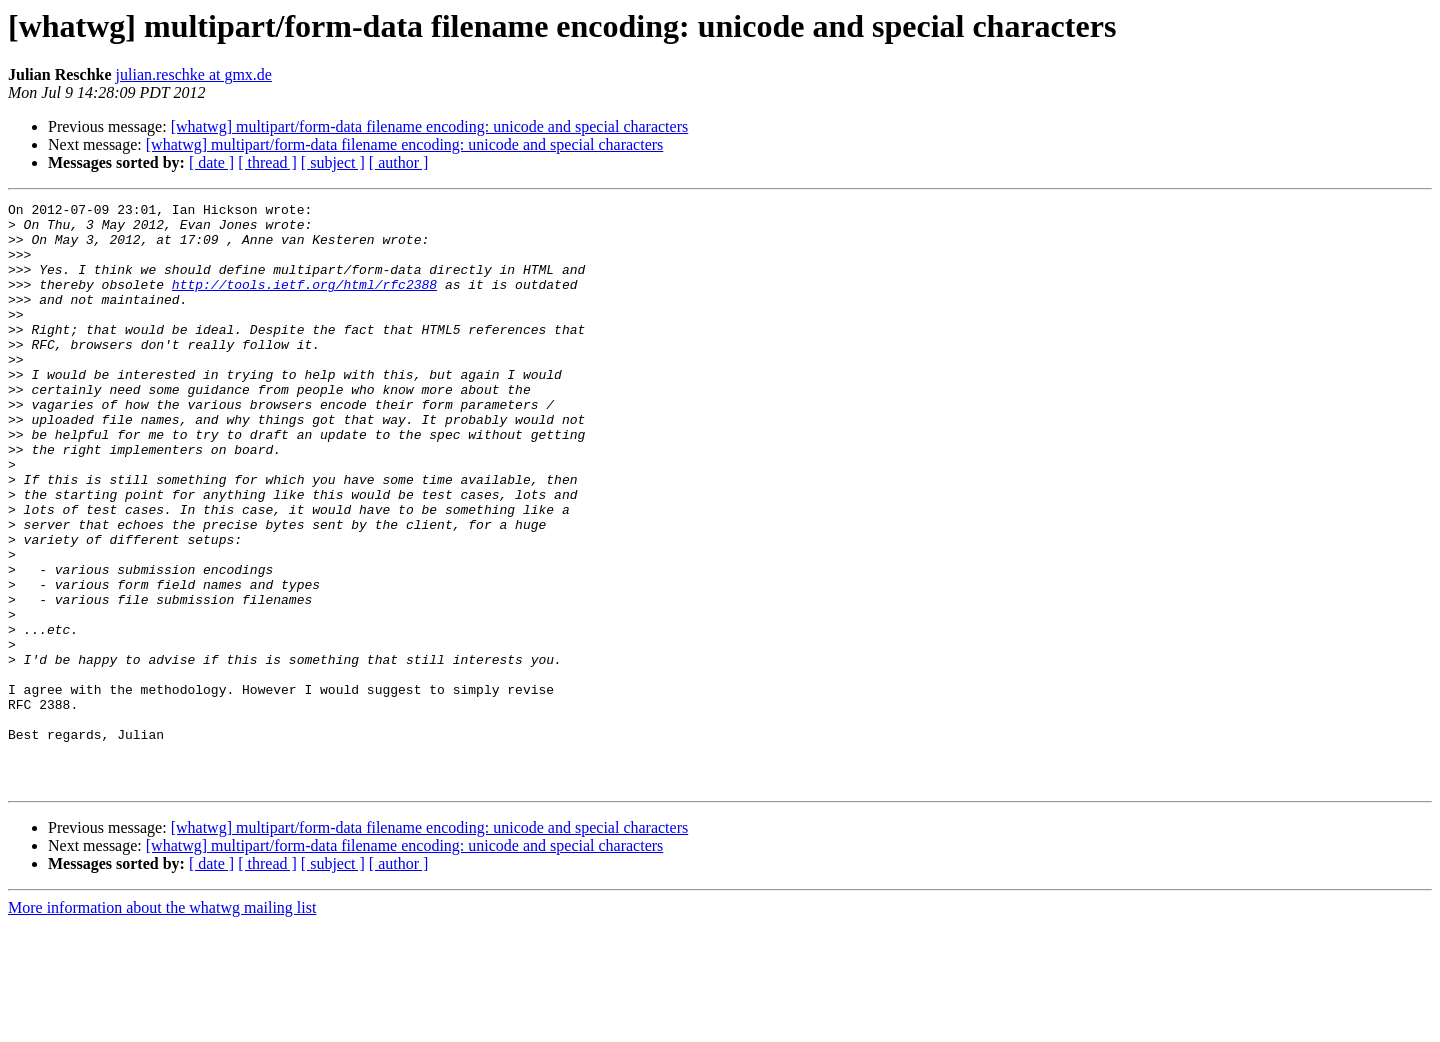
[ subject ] (333, 162)
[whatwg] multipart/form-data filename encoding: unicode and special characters (430, 126)
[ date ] (211, 162)
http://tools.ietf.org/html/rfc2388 (304, 302)
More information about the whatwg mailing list (162, 1024)
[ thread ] (267, 162)
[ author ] (399, 162)
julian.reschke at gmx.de (194, 74)
